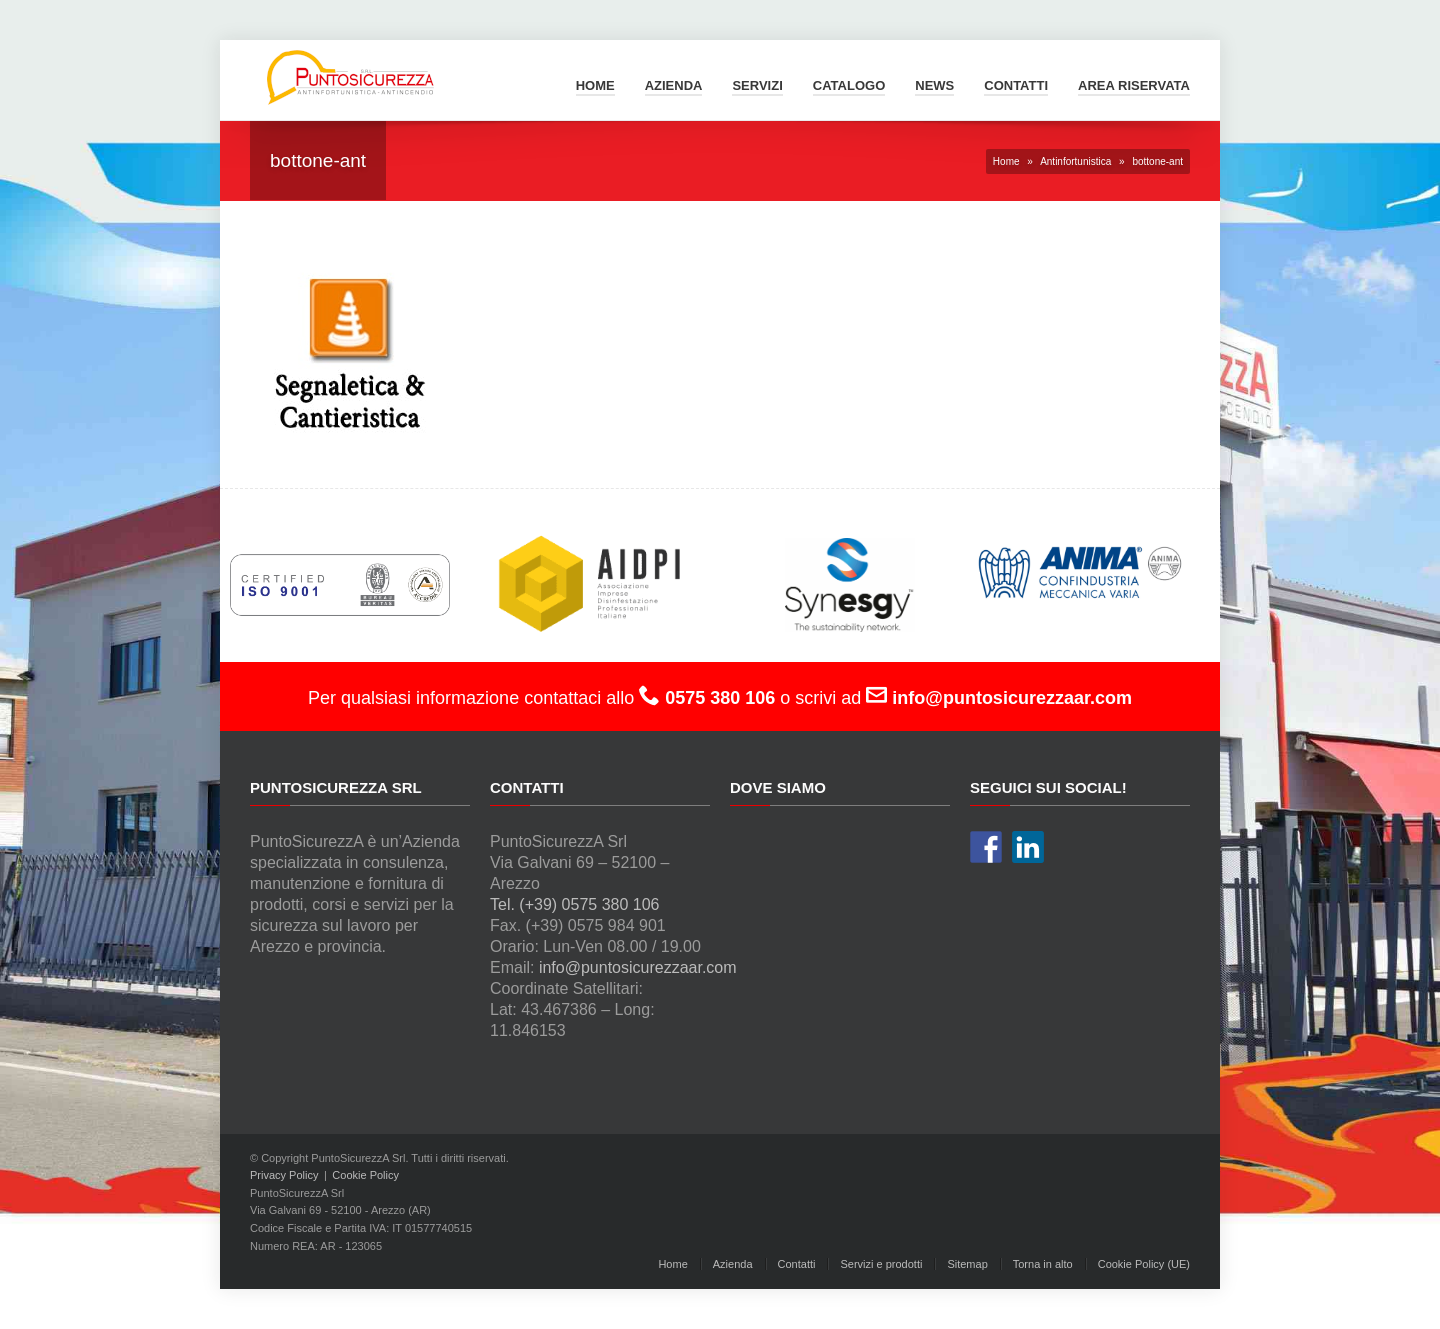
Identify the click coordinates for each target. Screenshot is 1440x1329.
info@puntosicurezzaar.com (638, 967)
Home (595, 85)
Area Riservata (1134, 85)
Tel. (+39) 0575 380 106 (574, 904)
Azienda (674, 85)
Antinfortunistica (1075, 161)
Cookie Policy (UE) (1144, 1264)
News (934, 85)
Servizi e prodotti (881, 1264)
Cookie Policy (365, 1175)
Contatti (1016, 85)
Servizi (757, 85)
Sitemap (967, 1264)
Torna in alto (1043, 1264)
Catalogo (849, 85)
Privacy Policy (284, 1175)
